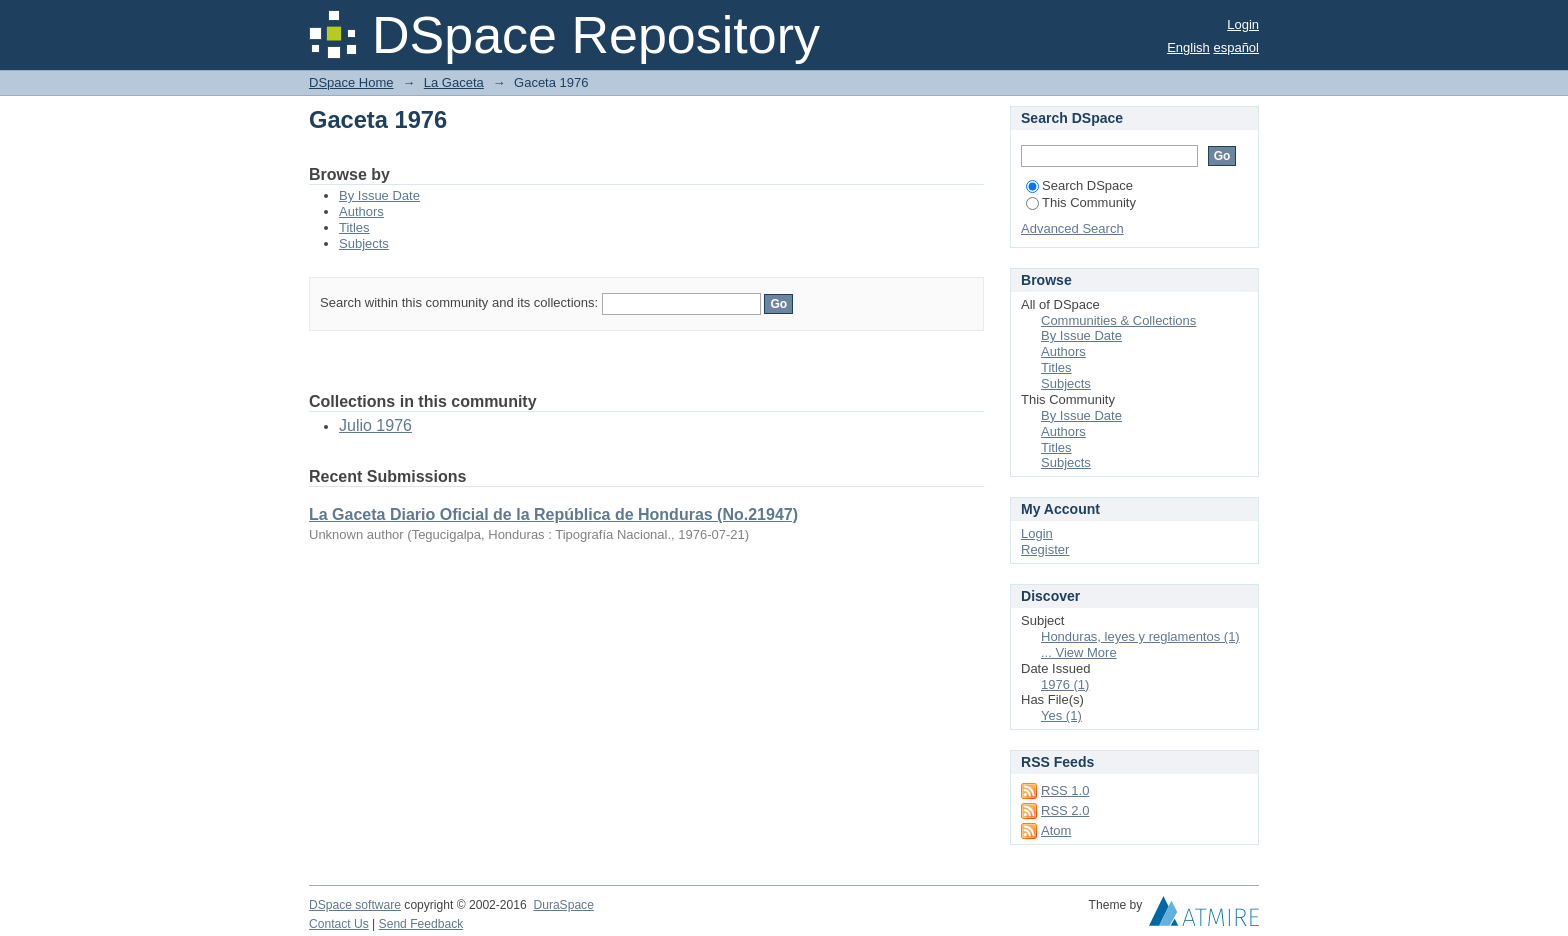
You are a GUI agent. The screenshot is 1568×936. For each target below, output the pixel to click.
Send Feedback (421, 924)
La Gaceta (454, 82)
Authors (361, 211)
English (1188, 47)
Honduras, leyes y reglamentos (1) (1140, 636)
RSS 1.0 (1065, 790)
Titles (354, 227)
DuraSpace (563, 905)
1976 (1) (1065, 684)
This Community (1081, 202)
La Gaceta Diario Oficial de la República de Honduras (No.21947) (553, 514)
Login (1243, 24)
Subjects (364, 243)
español (1236, 47)
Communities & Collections (1118, 320)
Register (1045, 549)
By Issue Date (379, 195)
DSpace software (355, 905)
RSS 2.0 (1065, 810)
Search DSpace (1079, 185)
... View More (1079, 652)
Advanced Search (1072, 228)
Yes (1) (1061, 715)
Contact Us (339, 924)
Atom (1056, 830)
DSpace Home (351, 82)
